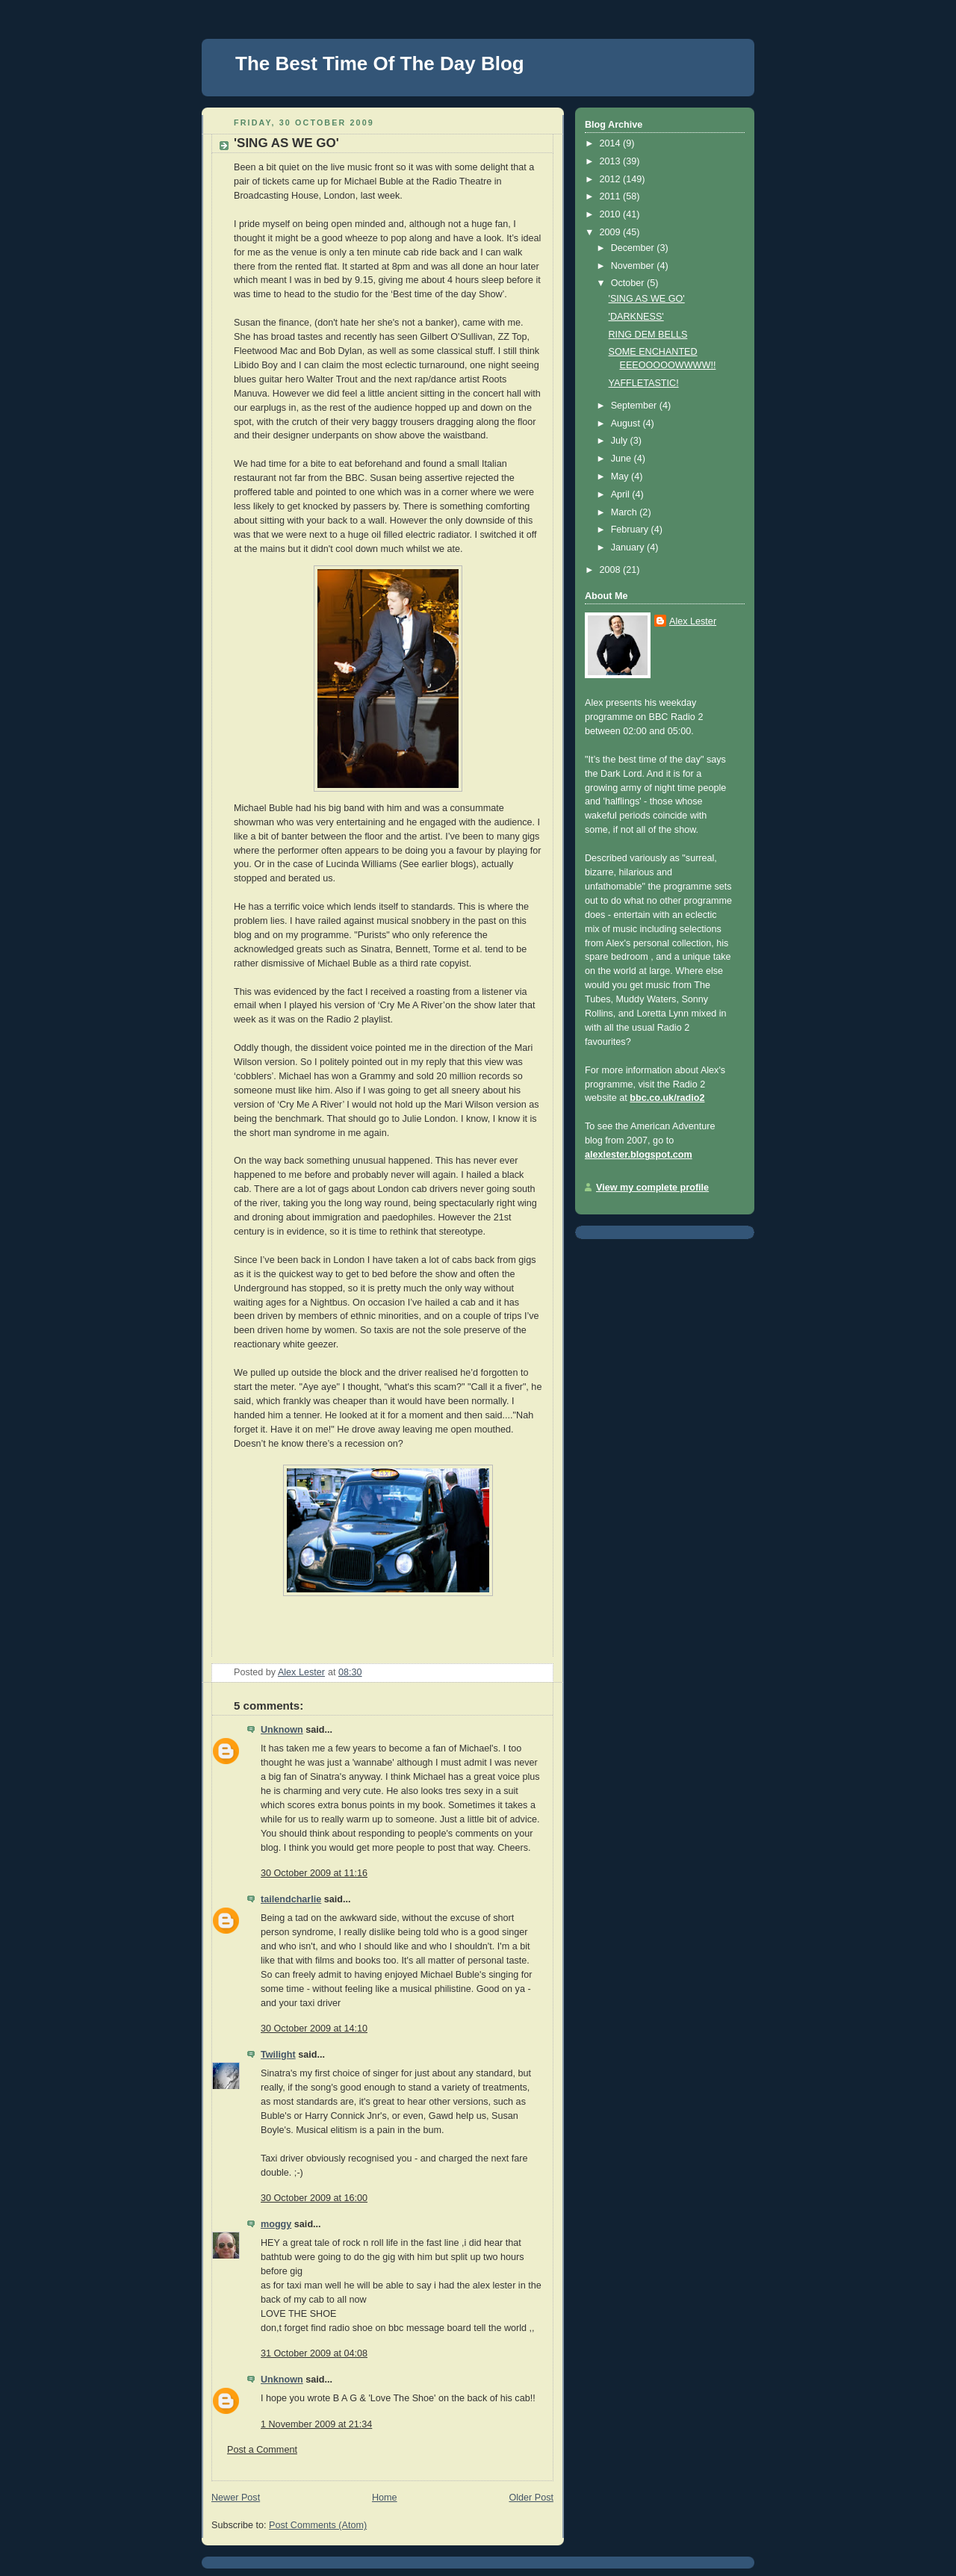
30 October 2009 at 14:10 (314, 2028)
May (621, 476)
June (622, 458)
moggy (276, 2224)
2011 (612, 196)
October (629, 283)
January (629, 547)
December (634, 248)
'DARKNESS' (636, 316)
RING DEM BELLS (648, 334)
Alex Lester (692, 621)
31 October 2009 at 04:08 (314, 2353)
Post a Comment (262, 2450)
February (631, 529)
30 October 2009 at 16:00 (314, 2198)
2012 (612, 179)
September (635, 405)
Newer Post (235, 2497)
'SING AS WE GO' (647, 299)
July (620, 440)
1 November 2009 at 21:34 (316, 2424)
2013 (612, 161)
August (627, 423)
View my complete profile (652, 1187)
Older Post (531, 2497)
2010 (612, 214)
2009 (612, 232)
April (622, 494)
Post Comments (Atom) (318, 2525)
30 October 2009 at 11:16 (314, 1873)
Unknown (282, 1730)
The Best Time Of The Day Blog (379, 63)
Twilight (278, 2054)
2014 (612, 143)
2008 (612, 570)
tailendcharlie (291, 1899)
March (625, 512)
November (634, 266)
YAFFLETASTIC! (644, 383)
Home (384, 2497)
